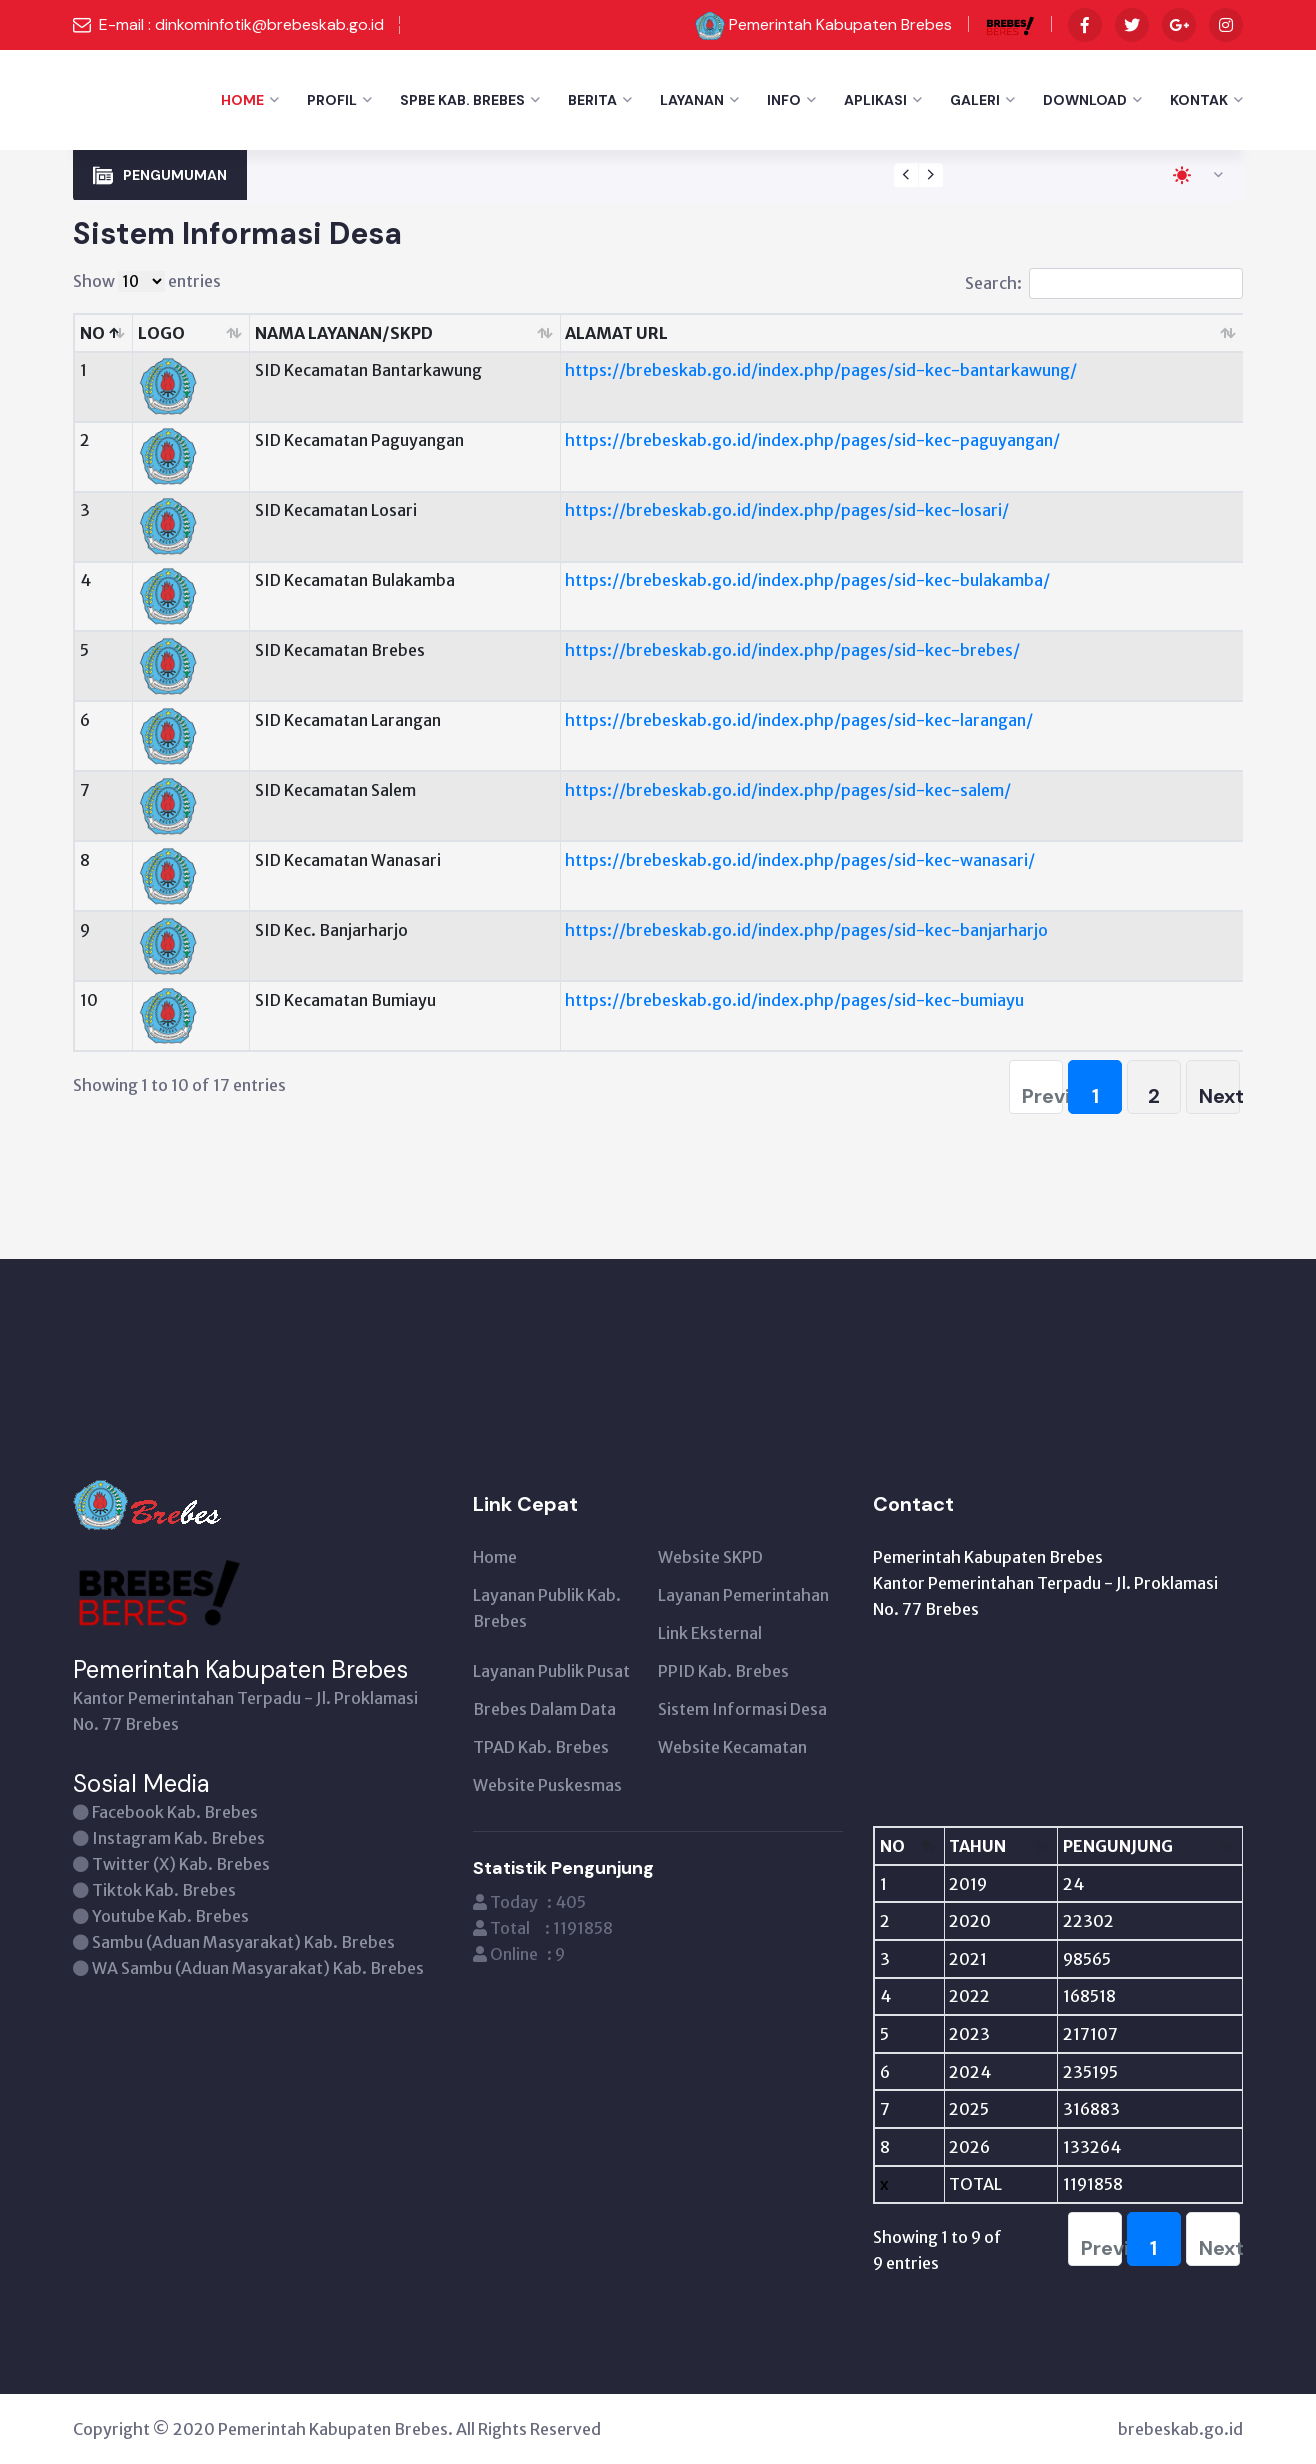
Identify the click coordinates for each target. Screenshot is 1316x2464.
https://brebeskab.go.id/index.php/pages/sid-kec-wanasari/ (800, 860)
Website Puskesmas (547, 1785)
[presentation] (906, 175)
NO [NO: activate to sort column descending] (92, 333)
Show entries (147, 281)
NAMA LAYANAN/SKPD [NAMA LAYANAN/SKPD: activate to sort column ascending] (344, 333)
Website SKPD (710, 1557)
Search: (1104, 283)
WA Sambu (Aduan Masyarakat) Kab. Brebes (258, 1968)
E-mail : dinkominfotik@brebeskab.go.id (241, 24)
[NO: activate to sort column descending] (909, 1846)
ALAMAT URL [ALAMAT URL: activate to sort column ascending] (616, 333)
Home (242, 100)
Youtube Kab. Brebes (170, 1916)
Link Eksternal (710, 1633)
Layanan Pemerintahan (743, 1595)
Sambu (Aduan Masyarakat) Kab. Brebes (243, 1942)
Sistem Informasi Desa (742, 1709)
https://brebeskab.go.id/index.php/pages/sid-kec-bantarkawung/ (821, 370)
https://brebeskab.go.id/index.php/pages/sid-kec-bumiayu (794, 1000)
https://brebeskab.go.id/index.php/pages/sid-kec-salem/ (788, 790)
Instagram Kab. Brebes (178, 1838)
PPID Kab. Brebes (723, 1671)
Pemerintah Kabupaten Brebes (840, 24)
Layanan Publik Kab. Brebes (547, 1608)
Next (1219, 1096)
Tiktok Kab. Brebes (164, 1890)
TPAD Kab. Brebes (541, 1747)
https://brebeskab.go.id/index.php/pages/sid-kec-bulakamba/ (807, 580)
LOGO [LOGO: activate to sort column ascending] (161, 333)
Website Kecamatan (732, 1747)
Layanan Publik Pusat (551, 1671)
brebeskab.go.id (1180, 2429)
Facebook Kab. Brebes (175, 1812)
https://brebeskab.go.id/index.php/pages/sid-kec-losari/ (787, 510)
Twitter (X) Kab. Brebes (181, 1864)
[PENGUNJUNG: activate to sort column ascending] (1150, 1846)
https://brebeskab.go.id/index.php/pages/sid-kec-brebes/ (792, 650)
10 (89, 1000)
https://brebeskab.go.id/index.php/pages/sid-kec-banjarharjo (806, 930)
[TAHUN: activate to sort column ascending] (1001, 1846)
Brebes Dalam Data (544, 1709)
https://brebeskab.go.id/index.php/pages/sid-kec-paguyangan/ (812, 440)
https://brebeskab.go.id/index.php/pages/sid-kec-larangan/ (799, 720)
